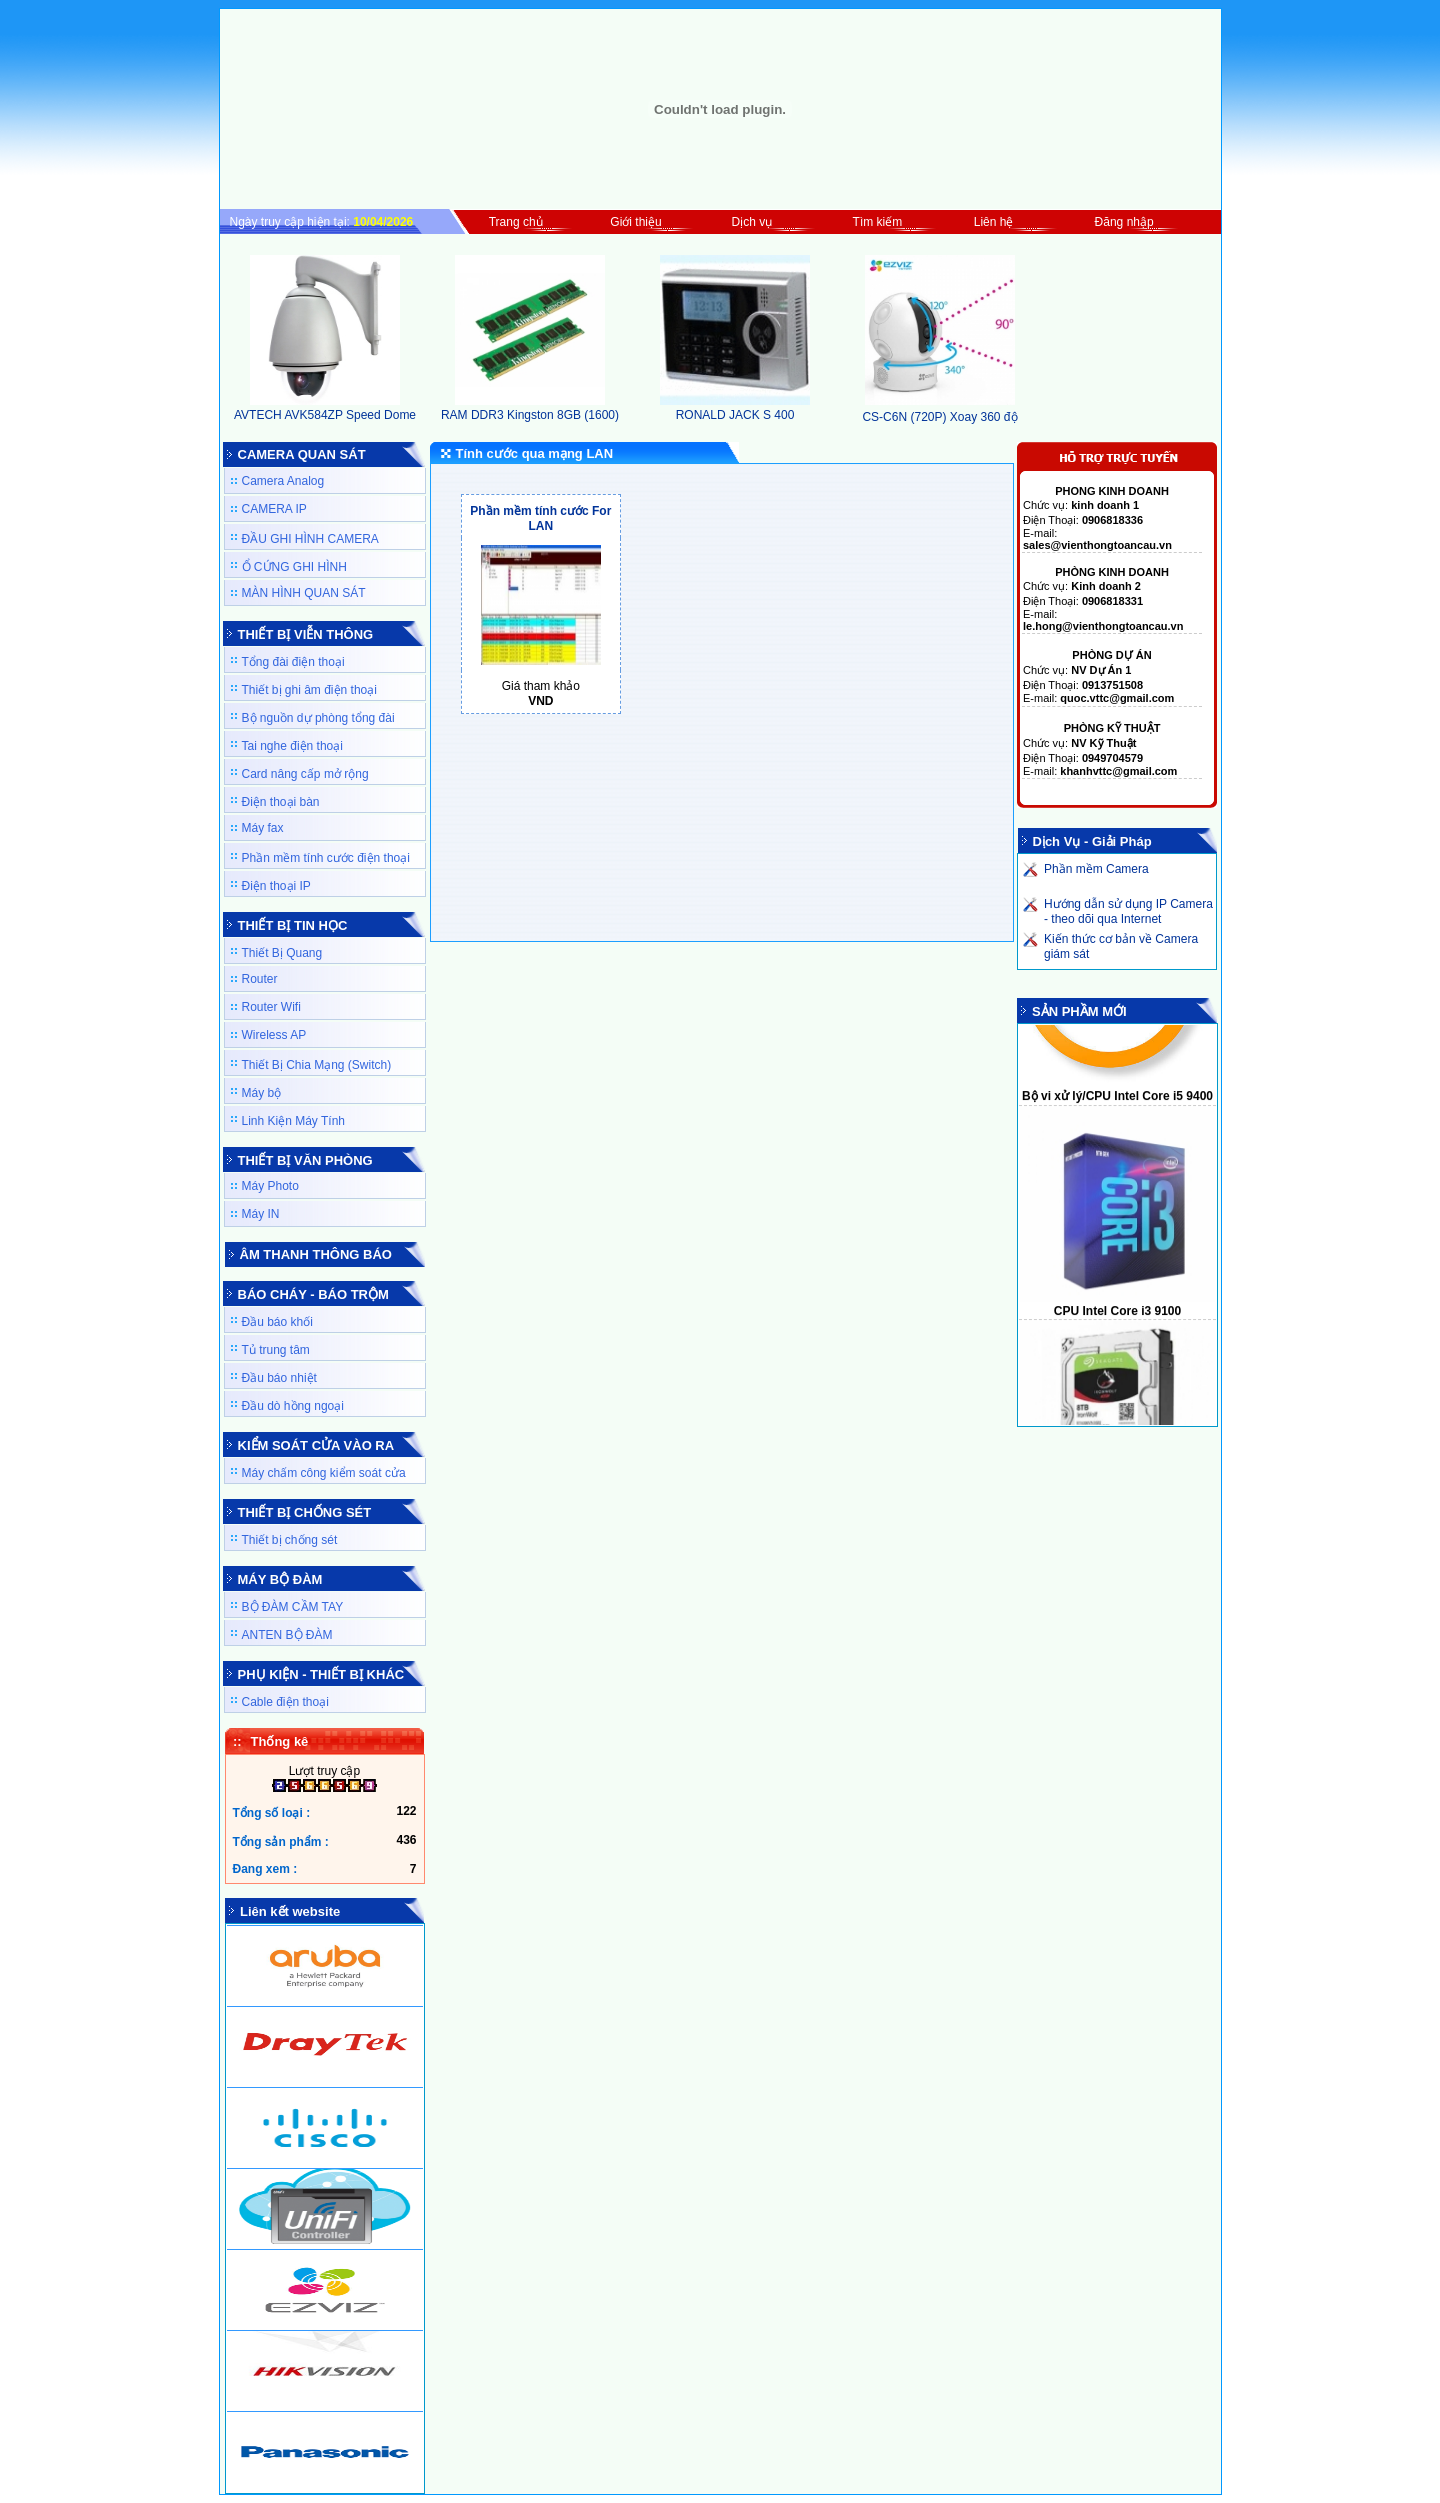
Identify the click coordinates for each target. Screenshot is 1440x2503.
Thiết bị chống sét (290, 1540)
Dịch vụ (752, 222)
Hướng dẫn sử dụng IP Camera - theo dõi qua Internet (1128, 911)
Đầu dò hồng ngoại (293, 1406)
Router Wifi (271, 1007)
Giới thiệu (635, 222)
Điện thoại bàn (281, 802)
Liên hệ (994, 222)
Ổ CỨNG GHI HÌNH (294, 567)
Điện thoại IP (276, 886)
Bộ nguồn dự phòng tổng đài (318, 718)
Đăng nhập (1124, 222)
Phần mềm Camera (1096, 869)
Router (260, 979)
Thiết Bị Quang (282, 953)
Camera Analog (283, 481)
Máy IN (261, 1214)
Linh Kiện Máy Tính (294, 1121)
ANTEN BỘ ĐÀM (287, 1635)
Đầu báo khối (277, 1322)
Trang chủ (516, 222)
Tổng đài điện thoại (293, 662)
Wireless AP (274, 1035)
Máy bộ (262, 1093)
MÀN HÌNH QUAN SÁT (304, 593)
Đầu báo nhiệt (279, 1378)
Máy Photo (270, 1186)
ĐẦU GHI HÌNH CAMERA (310, 539)
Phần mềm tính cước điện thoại (326, 858)
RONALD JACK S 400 (735, 408)
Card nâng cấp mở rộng (305, 774)
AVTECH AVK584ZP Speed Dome (325, 408)
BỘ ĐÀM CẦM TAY (293, 1607)
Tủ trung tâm (276, 1350)
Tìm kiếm (878, 222)
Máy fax (263, 828)
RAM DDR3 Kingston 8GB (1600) (530, 408)
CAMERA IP (274, 509)
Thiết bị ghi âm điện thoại (309, 690)
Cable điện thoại (285, 1702)
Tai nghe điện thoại (292, 746)
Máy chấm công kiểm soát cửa (324, 1473)
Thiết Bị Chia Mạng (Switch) (317, 1065)
